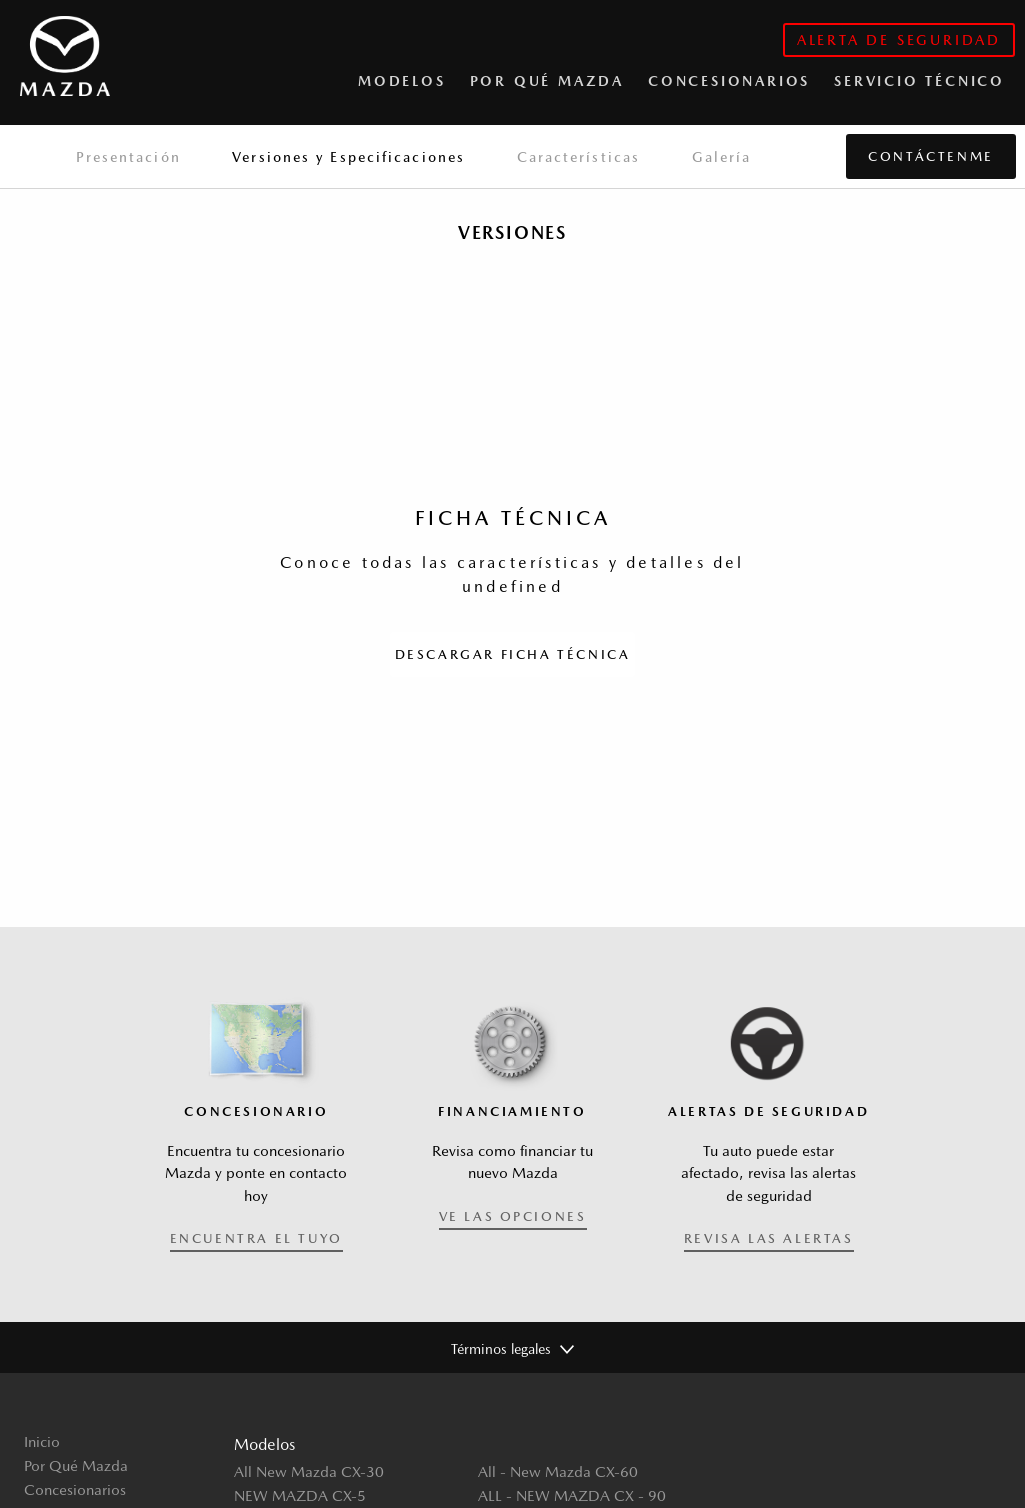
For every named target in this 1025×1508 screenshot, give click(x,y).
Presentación (128, 157)
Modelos (402, 81)
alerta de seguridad (899, 40)
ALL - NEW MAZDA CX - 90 (572, 1495)
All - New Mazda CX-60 (558, 1471)
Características (579, 157)
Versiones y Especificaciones (348, 157)
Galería (722, 157)
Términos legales (501, 1349)
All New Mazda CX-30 (309, 1471)
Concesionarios (75, 1489)
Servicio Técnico (919, 81)
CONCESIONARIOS (729, 81)
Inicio (42, 1441)
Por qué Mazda (547, 81)
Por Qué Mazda (76, 1465)
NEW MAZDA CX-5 (300, 1495)
